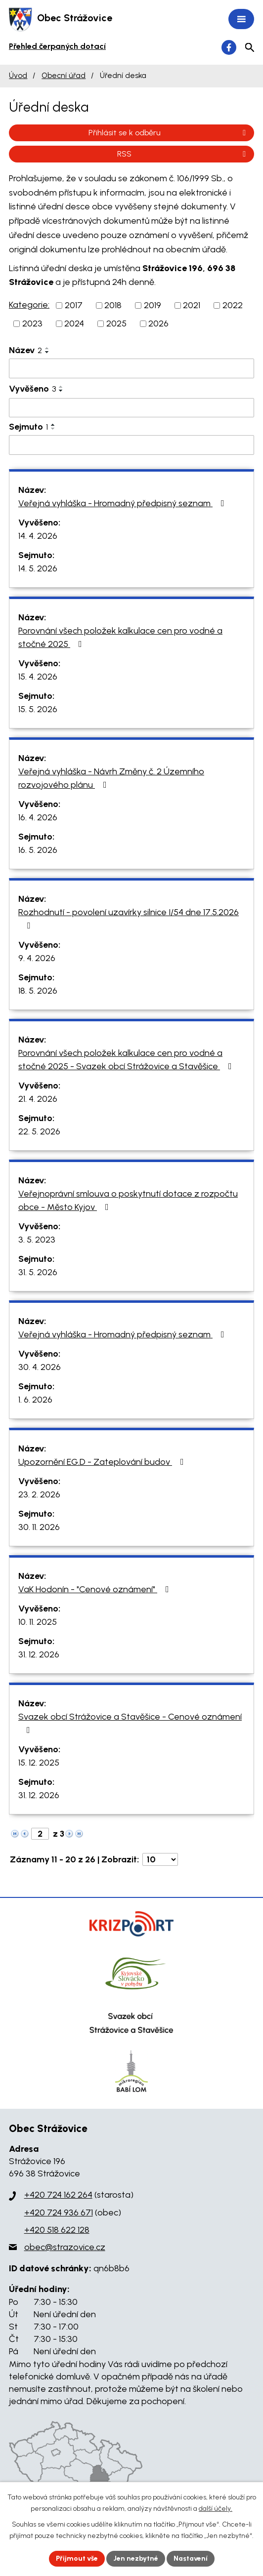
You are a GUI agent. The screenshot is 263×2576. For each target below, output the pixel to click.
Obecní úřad (64, 75)
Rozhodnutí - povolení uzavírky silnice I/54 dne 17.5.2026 (128, 918)
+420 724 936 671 (58, 2212)
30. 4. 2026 (39, 1367)
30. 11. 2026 (39, 1527)
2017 (74, 305)
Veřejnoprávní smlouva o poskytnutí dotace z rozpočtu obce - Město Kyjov (128, 1200)
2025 (116, 323)
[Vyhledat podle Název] (131, 368)
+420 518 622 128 (56, 2229)
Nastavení (191, 2558)
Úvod (18, 75)
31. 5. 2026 (37, 1272)
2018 (113, 305)
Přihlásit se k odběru (168, 132)
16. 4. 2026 (37, 817)
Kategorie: (29, 304)
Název (25, 350)
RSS (183, 154)
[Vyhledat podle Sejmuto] (131, 445)
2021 (191, 305)
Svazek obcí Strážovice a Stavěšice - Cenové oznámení (130, 1722)
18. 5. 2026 (37, 990)
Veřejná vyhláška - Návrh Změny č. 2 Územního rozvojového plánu (111, 778)
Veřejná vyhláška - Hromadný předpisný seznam (123, 503)
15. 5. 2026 (37, 709)
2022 (232, 305)
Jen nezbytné (135, 2558)
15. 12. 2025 (38, 1762)
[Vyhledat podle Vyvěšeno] (131, 408)
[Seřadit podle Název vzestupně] (47, 348)
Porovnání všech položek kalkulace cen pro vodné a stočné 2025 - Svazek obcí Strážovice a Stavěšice (127, 1059)
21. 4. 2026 (37, 1098)
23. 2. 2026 (39, 1494)
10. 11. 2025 (37, 1621)
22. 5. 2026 (39, 1131)
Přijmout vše (77, 2558)
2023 (32, 323)
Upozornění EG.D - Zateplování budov (103, 1461)
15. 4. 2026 (37, 676)
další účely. (215, 2508)
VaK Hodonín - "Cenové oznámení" (95, 1589)
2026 (158, 323)
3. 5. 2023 (36, 1239)
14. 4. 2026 (37, 535)
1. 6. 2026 (35, 1399)
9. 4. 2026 (36, 958)
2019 (152, 305)
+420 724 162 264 (58, 2194)
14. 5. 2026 (37, 568)
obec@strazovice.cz (64, 2247)
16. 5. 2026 (37, 850)
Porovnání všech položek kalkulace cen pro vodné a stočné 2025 (120, 637)
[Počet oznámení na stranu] (160, 1859)
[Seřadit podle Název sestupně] (47, 352)
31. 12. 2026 (38, 1654)
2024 (74, 323)
